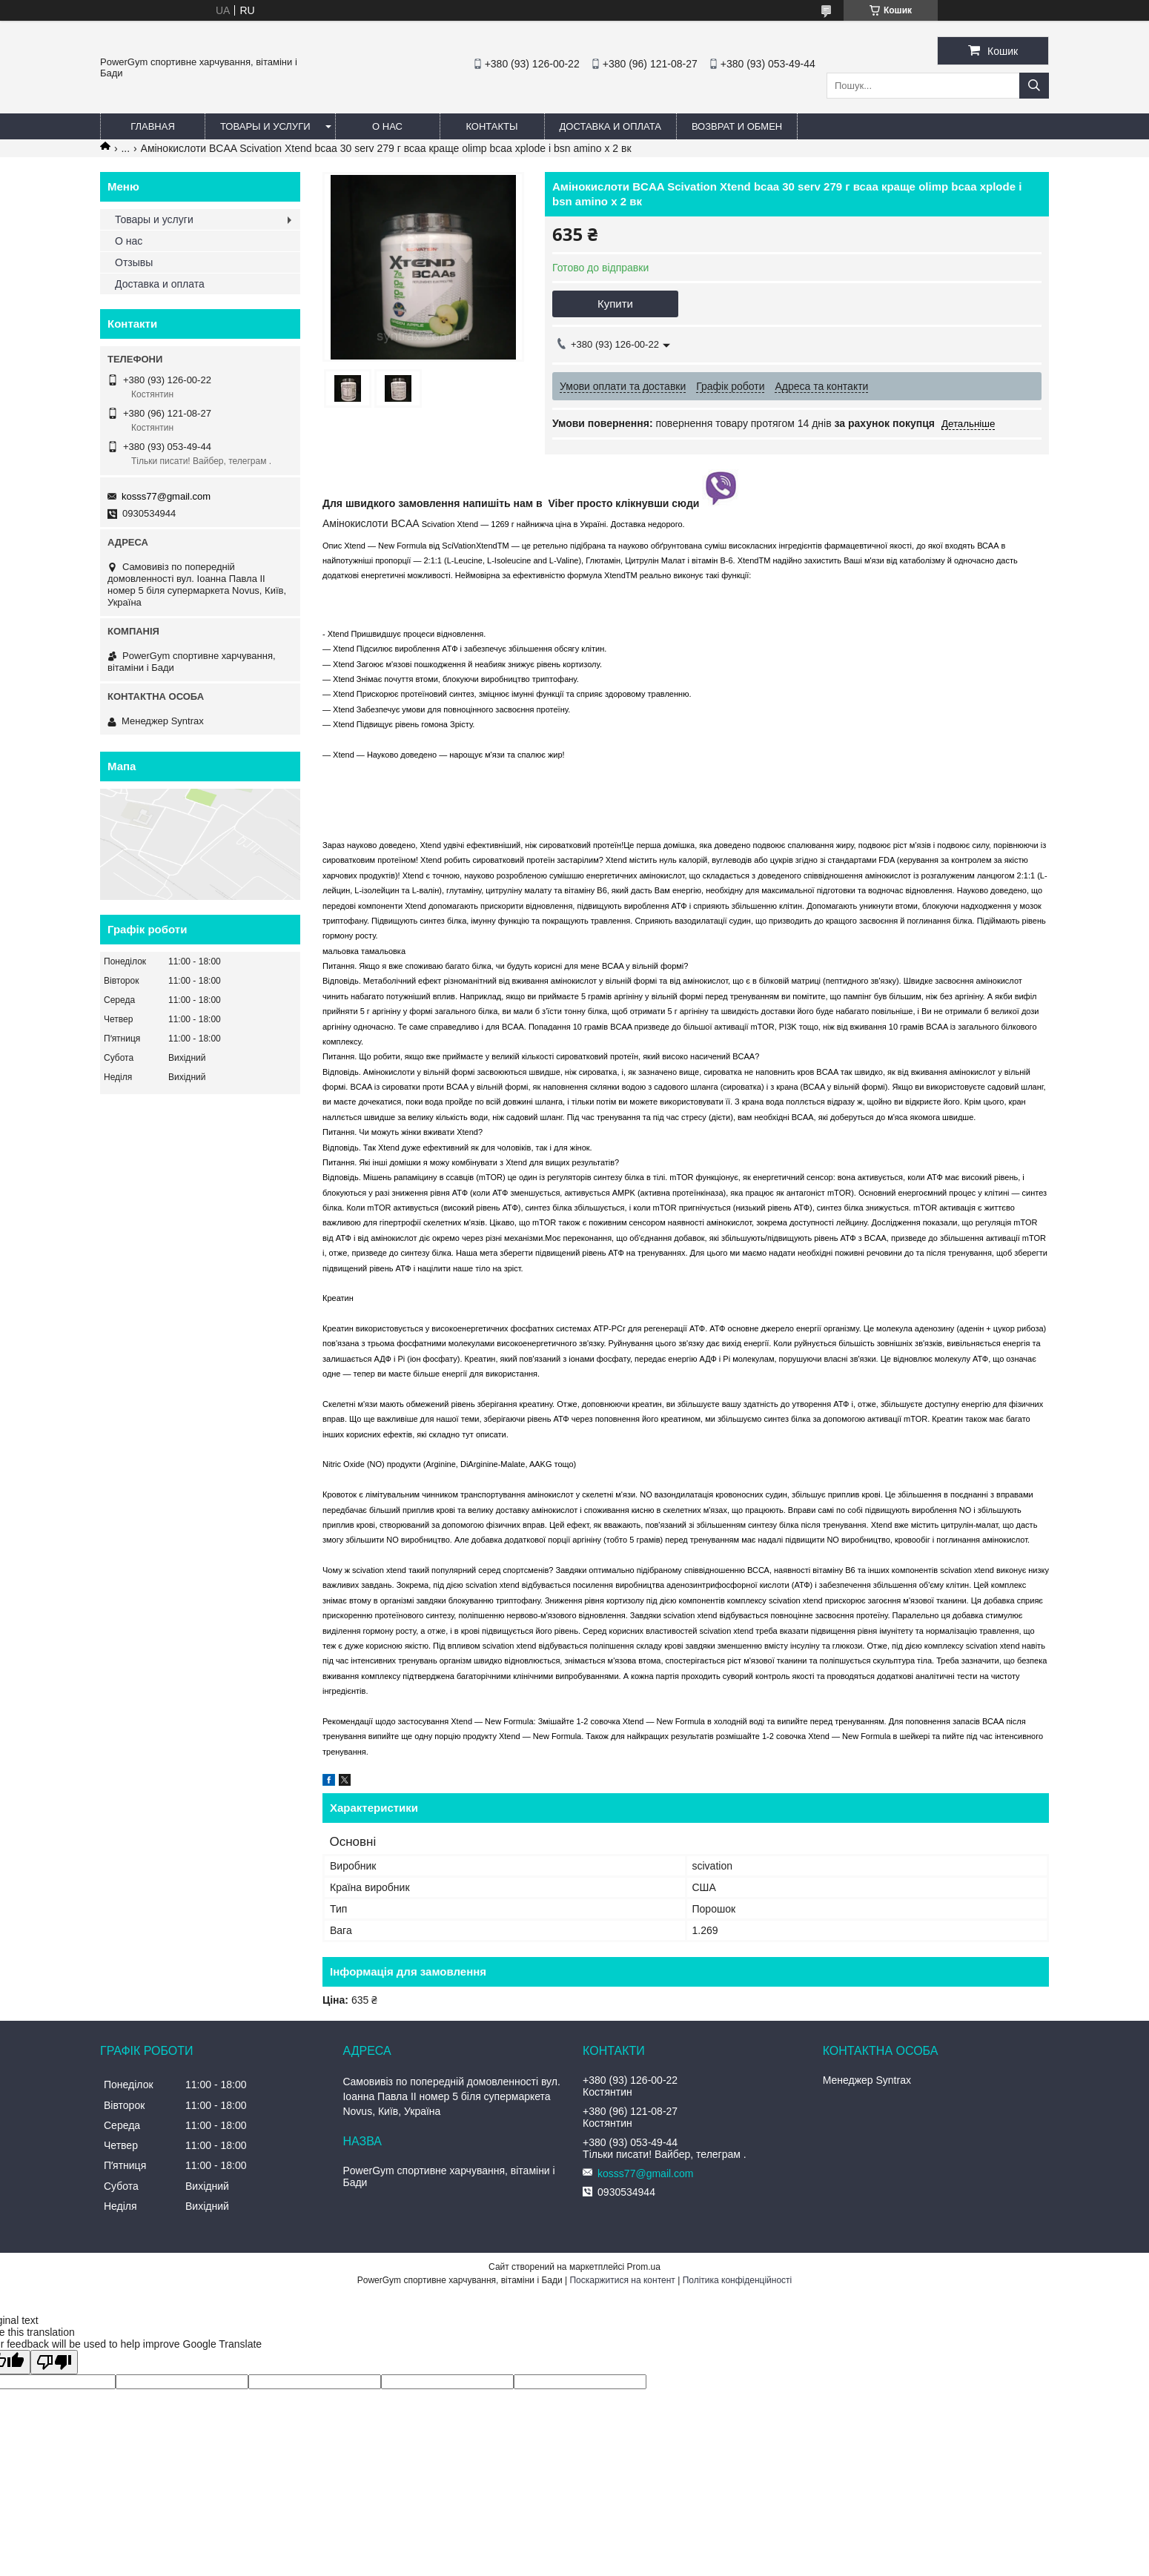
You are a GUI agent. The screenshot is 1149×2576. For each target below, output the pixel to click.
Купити (615, 303)
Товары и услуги (265, 126)
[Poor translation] (54, 2362)
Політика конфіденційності (737, 2280)
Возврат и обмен (737, 126)
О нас (387, 126)
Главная (152, 126)
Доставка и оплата (610, 126)
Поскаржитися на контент (622, 2280)
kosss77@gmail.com (166, 496)
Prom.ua (643, 2267)
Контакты (491, 126)
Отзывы (134, 262)
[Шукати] (1034, 86)
